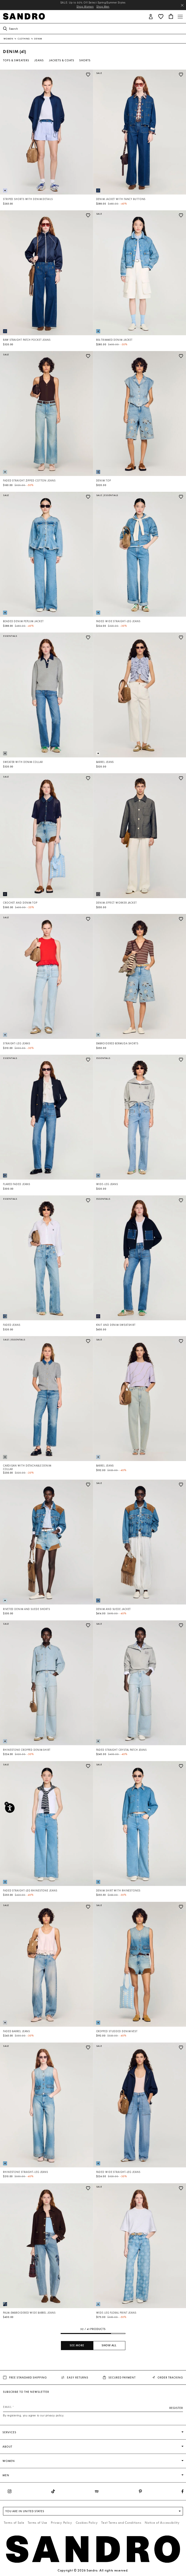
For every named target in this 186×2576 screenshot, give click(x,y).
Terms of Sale (14, 2522)
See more (77, 2345)
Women (9, 38)
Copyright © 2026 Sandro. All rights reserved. (93, 2570)
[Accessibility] (10, 1808)
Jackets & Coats (61, 60)
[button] (150, 16)
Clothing (24, 38)
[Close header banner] (182, 5)
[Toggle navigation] (180, 16)
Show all (109, 2345)
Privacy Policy (61, 2522)
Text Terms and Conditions (121, 2522)
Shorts (85, 60)
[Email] (93, 2407)
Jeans (39, 60)
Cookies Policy (87, 2522)
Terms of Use (37, 2522)
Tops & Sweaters (16, 60)
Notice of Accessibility (162, 2522)
